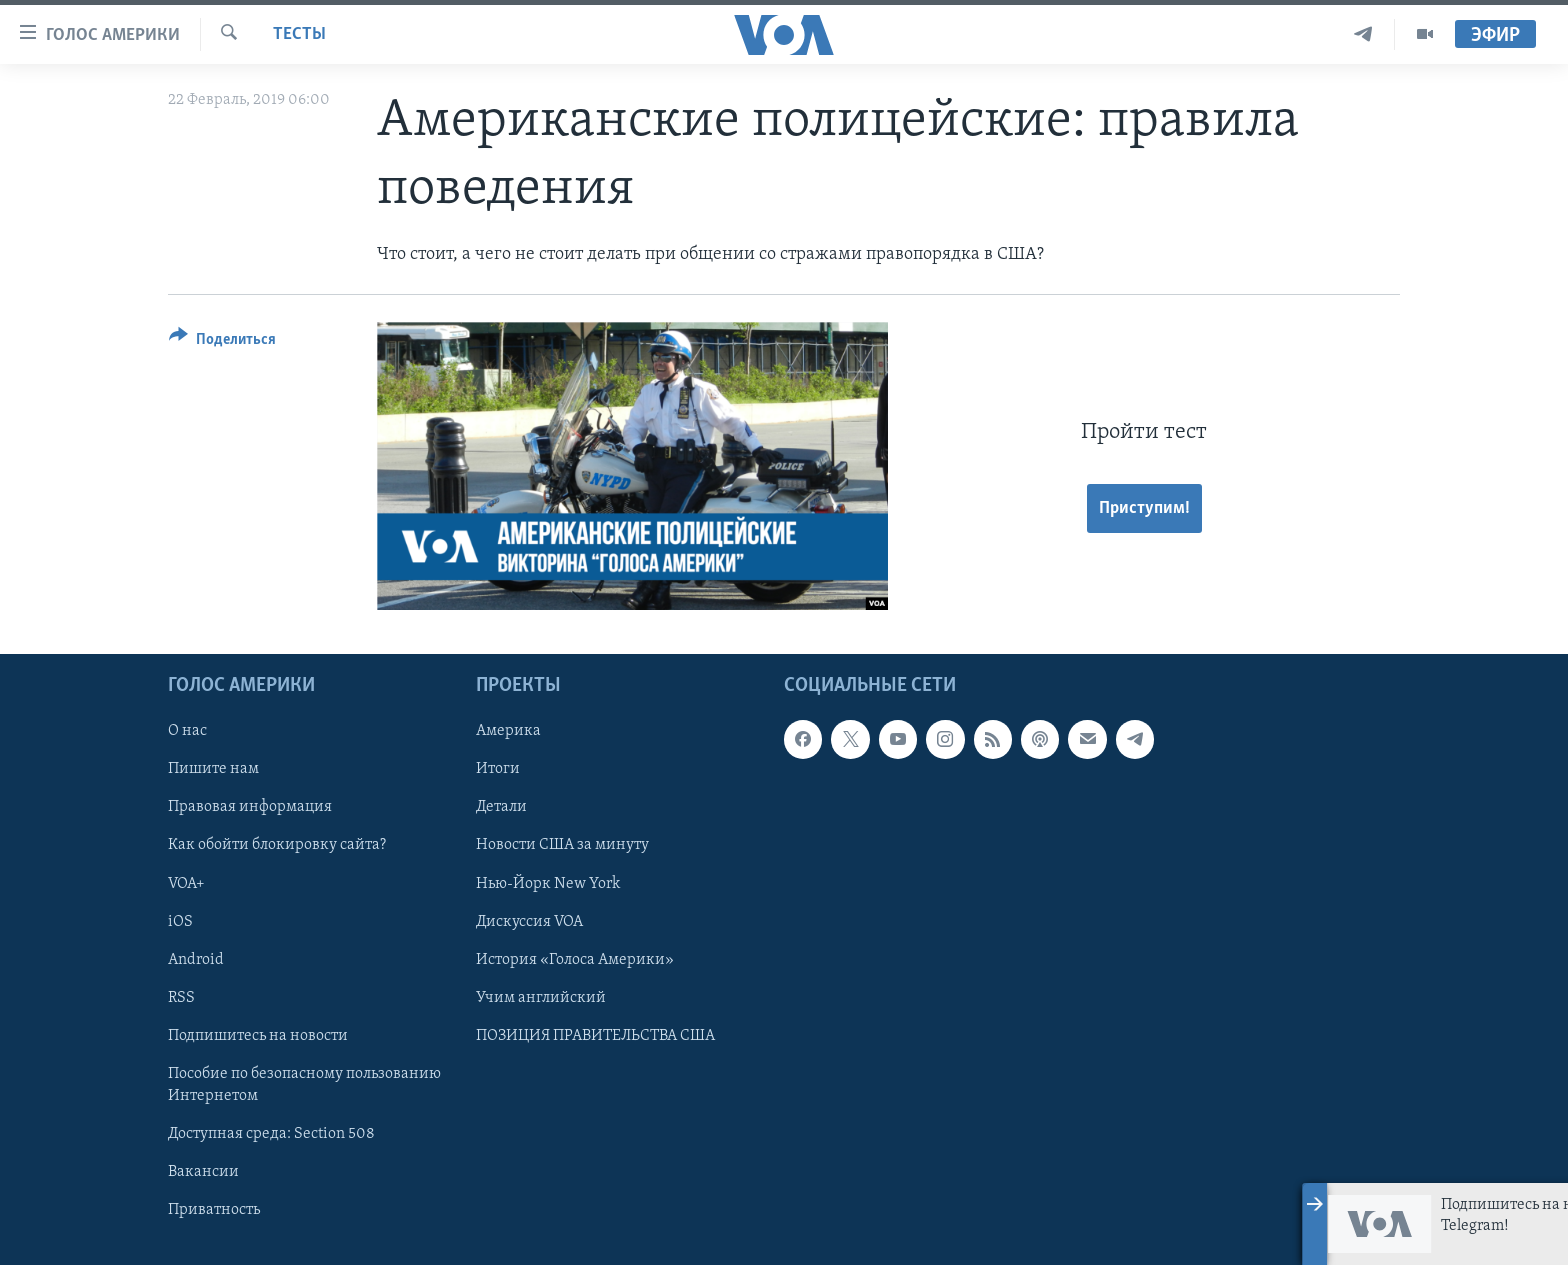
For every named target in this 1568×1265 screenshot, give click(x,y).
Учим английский (541, 998)
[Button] (222, 342)
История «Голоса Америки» (575, 959)
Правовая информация (250, 807)
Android (196, 959)
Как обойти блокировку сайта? (277, 845)
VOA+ (186, 883)
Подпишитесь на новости (258, 1036)
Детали (501, 807)
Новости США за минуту (562, 845)
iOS (180, 921)
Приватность (214, 1210)
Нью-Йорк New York (548, 883)
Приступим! (1144, 508)
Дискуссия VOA (529, 921)
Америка (508, 731)
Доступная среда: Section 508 (271, 1134)
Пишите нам (213, 769)
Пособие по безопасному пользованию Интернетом (304, 1085)
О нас (187, 731)
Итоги (498, 769)
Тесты (299, 34)
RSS (181, 998)
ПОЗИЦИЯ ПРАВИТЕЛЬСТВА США (595, 1036)
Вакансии (203, 1172)
